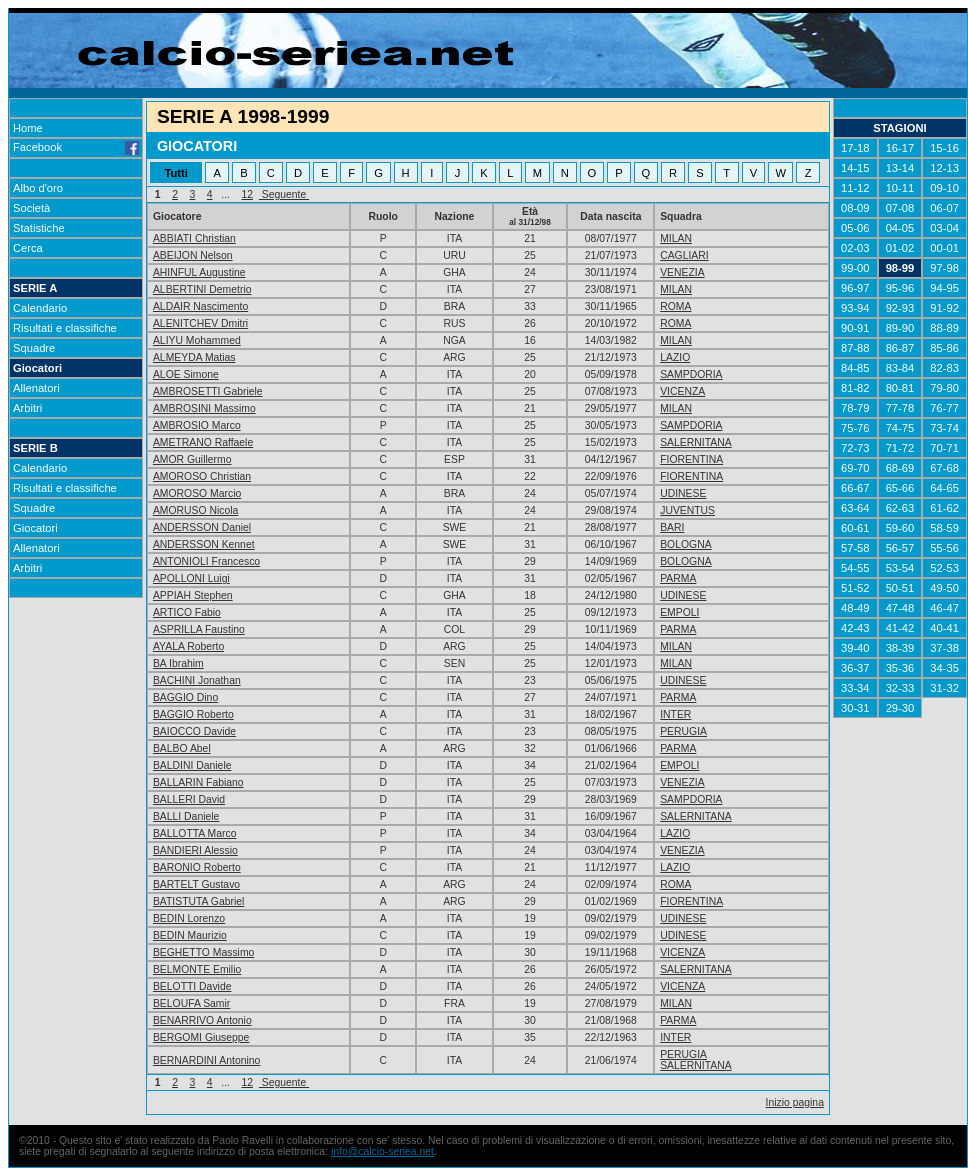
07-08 (900, 208)
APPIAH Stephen (193, 595)
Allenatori (36, 388)
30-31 (855, 708)
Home (28, 128)
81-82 (855, 388)
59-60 (900, 528)
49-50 (944, 588)
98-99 (900, 268)
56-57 (900, 548)
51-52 (855, 588)
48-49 (855, 608)
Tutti (175, 173)
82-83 (944, 368)
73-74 (944, 428)
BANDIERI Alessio (195, 850)
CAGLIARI (684, 255)
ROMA (675, 306)
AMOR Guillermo (192, 459)
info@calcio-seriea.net (382, 1151)
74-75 (900, 428)
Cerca (28, 248)
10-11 (900, 188)
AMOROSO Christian (202, 476)
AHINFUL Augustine (199, 272)
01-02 (900, 248)
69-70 (855, 468)
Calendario (40, 308)
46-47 (944, 608)
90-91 (855, 328)
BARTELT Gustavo (196, 884)
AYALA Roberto (188, 646)
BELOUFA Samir (191, 1003)
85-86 (944, 348)
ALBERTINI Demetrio (202, 289)
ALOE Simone (186, 374)
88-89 (944, 328)
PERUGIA (683, 731)
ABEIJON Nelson (193, 255)
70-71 (944, 448)
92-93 (900, 308)
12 (248, 194)
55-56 (944, 548)
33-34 (855, 688)
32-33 (900, 688)
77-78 (900, 408)
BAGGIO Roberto (193, 714)
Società (31, 208)
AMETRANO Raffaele (203, 442)
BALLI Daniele (186, 816)
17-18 (855, 148)
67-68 (944, 468)
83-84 (900, 368)
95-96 (900, 288)
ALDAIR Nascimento (200, 306)
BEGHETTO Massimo (203, 952)
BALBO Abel (182, 748)
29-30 (900, 708)
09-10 (944, 188)
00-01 (944, 248)
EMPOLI (679, 612)
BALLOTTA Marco (195, 833)
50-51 (900, 588)
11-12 (855, 188)
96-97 (855, 288)
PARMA (678, 578)
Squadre (34, 348)
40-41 (944, 628)
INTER (675, 714)
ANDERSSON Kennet (204, 544)
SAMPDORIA (691, 374)
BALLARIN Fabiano (198, 782)
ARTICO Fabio (187, 612)
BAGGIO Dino (185, 697)
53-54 (900, 568)
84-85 (855, 368)
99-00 (855, 268)
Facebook (76, 147)
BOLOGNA (685, 544)
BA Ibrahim (178, 663)
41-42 (900, 628)
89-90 (900, 328)
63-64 (855, 508)
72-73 (855, 448)
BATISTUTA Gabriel (198, 901)
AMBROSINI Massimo (204, 408)
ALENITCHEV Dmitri (200, 323)
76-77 (944, 408)
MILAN (676, 238)
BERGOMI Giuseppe (201, 1037)
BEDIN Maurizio (190, 935)
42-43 (855, 628)
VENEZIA (682, 272)
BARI (672, 527)
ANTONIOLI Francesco (206, 561)
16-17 (900, 148)
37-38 (944, 648)
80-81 (900, 388)
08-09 (855, 208)
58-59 (944, 528)
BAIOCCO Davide (194, 731)
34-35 (944, 668)
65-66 (900, 488)
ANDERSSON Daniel (202, 527)
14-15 (855, 168)
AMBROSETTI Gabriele (208, 391)
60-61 (855, 528)
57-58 (855, 548)
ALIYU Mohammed (197, 340)
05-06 (855, 228)
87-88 (855, 348)
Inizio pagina (795, 1102)
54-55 (855, 568)
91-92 (944, 308)
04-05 (900, 228)
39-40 (855, 648)
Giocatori (37, 368)
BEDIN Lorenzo (189, 918)
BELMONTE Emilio (197, 969)
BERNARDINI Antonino (206, 1060)
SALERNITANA (695, 442)
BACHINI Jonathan (197, 680)
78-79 (855, 408)
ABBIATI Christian (194, 238)
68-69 (900, 468)
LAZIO (675, 357)
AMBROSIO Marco (197, 425)
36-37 (855, 668)
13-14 (900, 168)
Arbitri (27, 408)
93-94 (855, 308)
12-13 (944, 168)
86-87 (900, 348)
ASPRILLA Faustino (199, 629)
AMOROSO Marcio (197, 493)
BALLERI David (189, 799)
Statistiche (39, 228)
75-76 (855, 428)
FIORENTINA (691, 459)
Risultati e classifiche (65, 328)
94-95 (944, 288)
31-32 (944, 688)
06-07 (944, 208)
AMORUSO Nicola (195, 510)
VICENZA (682, 391)
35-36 (900, 668)
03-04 (944, 228)
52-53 (944, 568)
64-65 (944, 488)
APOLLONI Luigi (191, 578)
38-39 (900, 648)
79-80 (944, 388)
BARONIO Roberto (197, 867)
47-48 (900, 608)
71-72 (900, 448)
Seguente (284, 194)
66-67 (855, 488)
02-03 (855, 248)
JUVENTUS (687, 510)
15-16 (944, 148)
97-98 (944, 268)
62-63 (900, 508)
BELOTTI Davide (192, 986)
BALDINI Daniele (192, 765)
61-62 (944, 508)
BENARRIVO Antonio (202, 1020)
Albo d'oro (38, 188)
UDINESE (683, 493)
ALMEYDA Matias (194, 357)
